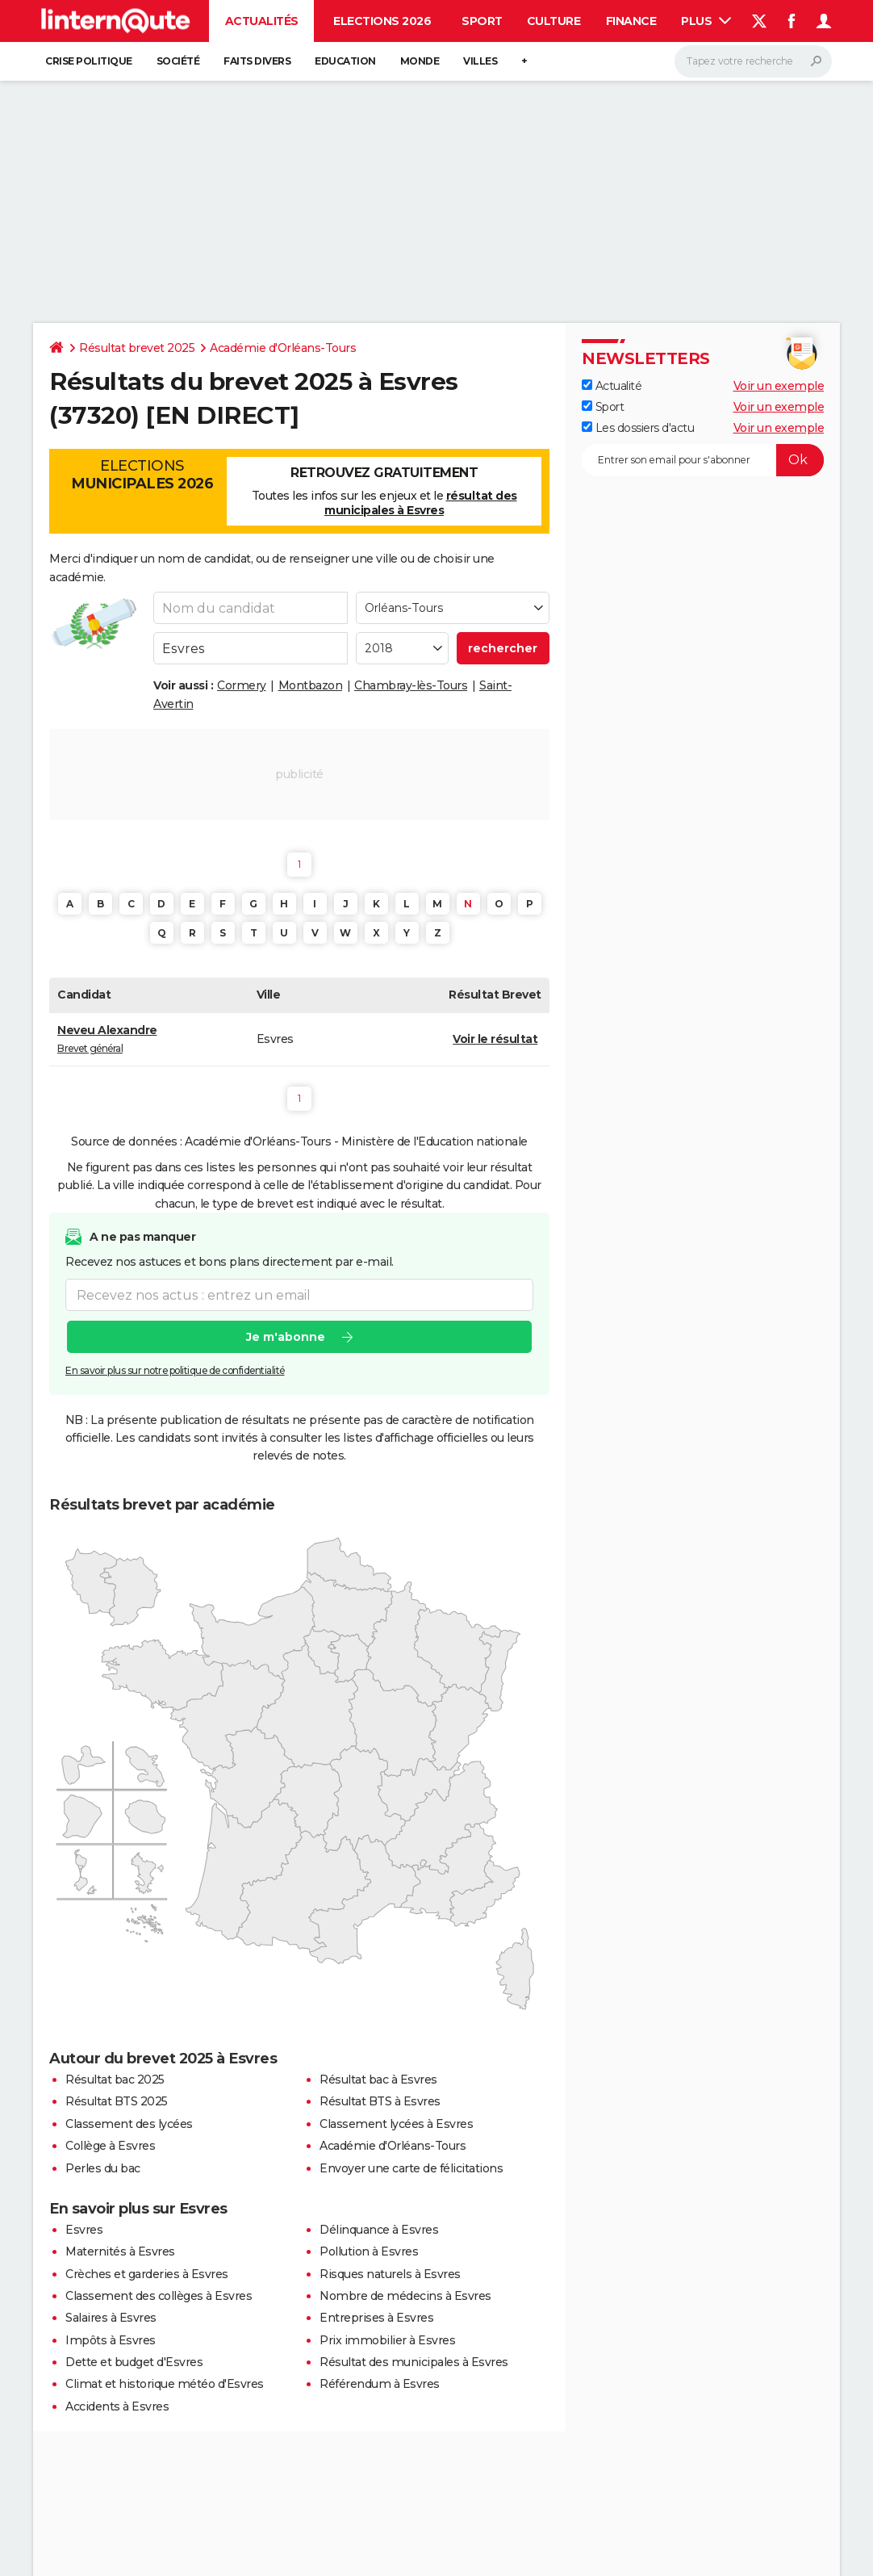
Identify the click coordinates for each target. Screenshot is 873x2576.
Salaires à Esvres (111, 2317)
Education (345, 61)
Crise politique (88, 61)
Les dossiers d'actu (638, 428)
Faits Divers (256, 61)
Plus (706, 21)
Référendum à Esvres (380, 2384)
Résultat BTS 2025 (116, 2101)
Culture (554, 21)
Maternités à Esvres (120, 2251)
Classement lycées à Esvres (396, 2124)
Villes (480, 61)
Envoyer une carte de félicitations (411, 2168)
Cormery (241, 685)
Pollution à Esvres (369, 2251)
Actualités (262, 21)
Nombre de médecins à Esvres (405, 2296)
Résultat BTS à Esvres (380, 2101)
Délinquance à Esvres (379, 2229)
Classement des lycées (129, 2124)
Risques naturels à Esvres (390, 2274)
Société (178, 61)
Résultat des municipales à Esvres (414, 2362)
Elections (142, 474)
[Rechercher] (753, 61)
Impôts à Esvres (110, 2340)
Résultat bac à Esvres (378, 2079)
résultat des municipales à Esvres (420, 502)
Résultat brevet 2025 (136, 348)
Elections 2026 (382, 21)
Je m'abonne (285, 1337)
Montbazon (310, 685)
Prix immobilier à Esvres (387, 2340)
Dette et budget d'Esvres (134, 2362)
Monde (420, 61)
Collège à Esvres (110, 2145)
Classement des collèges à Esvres (158, 2296)
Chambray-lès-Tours (410, 685)
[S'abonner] (703, 460)
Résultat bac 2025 (115, 2079)
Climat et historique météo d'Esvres (164, 2384)
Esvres (83, 2229)
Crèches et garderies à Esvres (146, 2274)
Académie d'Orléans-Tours (283, 348)
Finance (631, 21)
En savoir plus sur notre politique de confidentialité (175, 1370)
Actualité (611, 386)
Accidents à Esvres (117, 2406)
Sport (482, 21)
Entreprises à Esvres (376, 2317)
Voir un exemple (779, 386)
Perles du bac (102, 2168)
